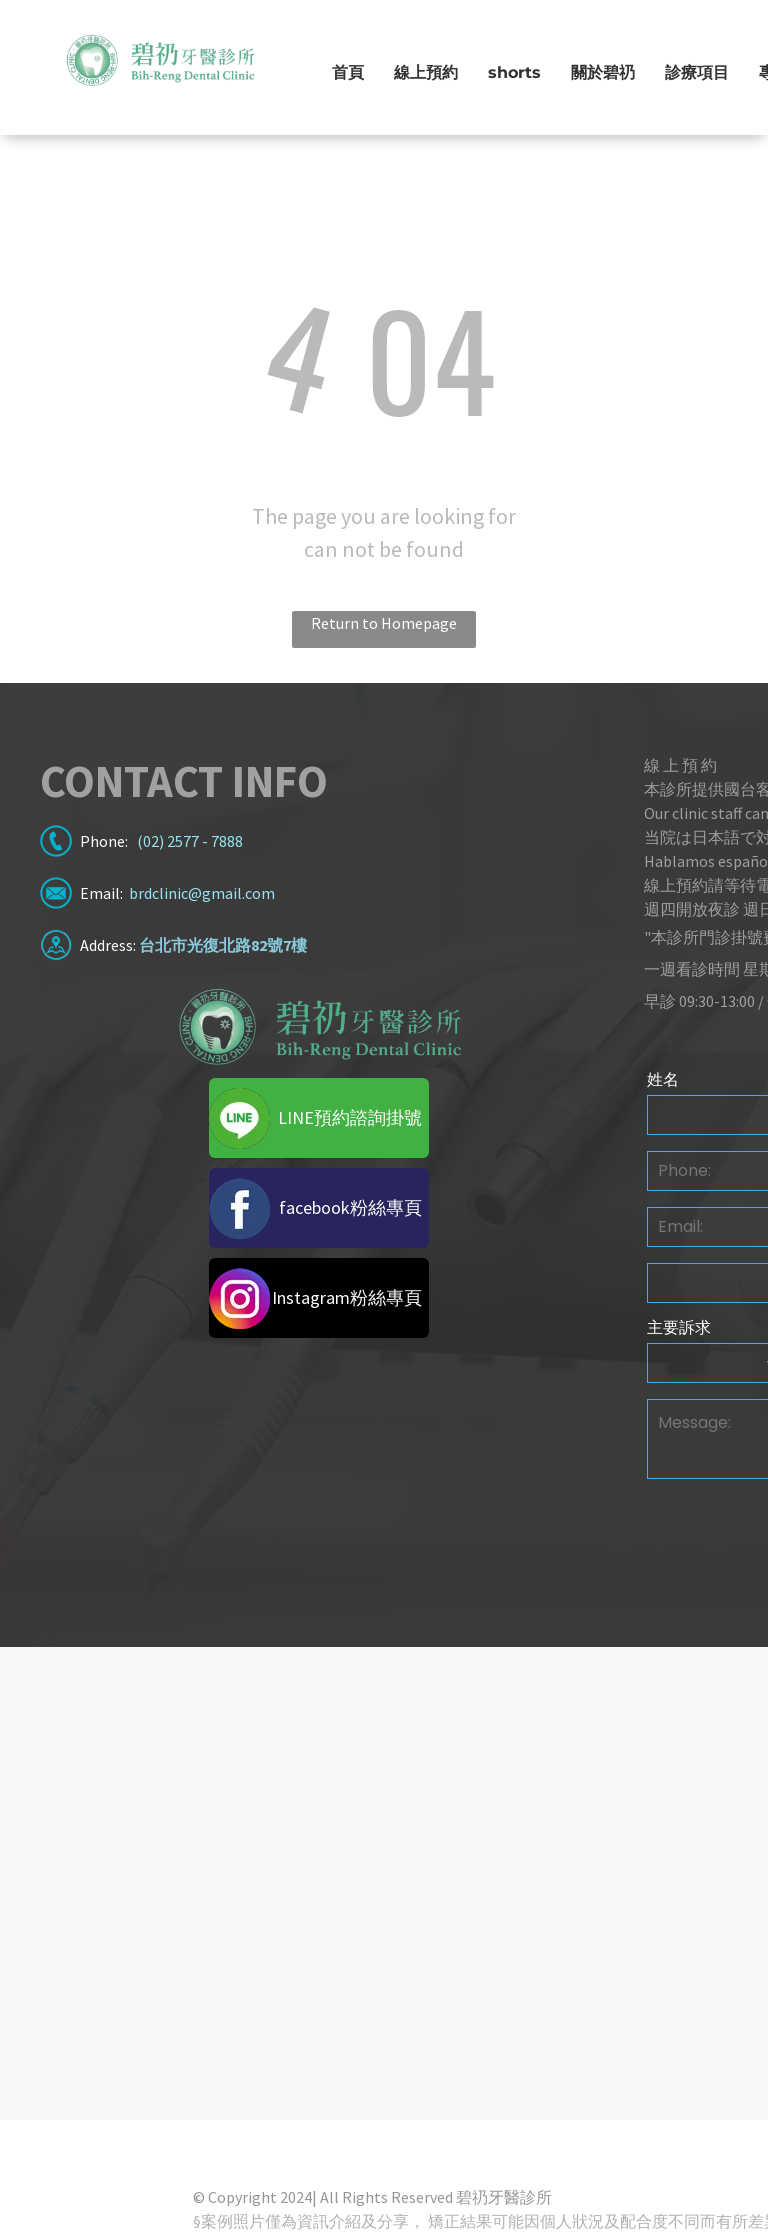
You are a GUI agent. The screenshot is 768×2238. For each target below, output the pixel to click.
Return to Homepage (384, 623)
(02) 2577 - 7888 (190, 841)
